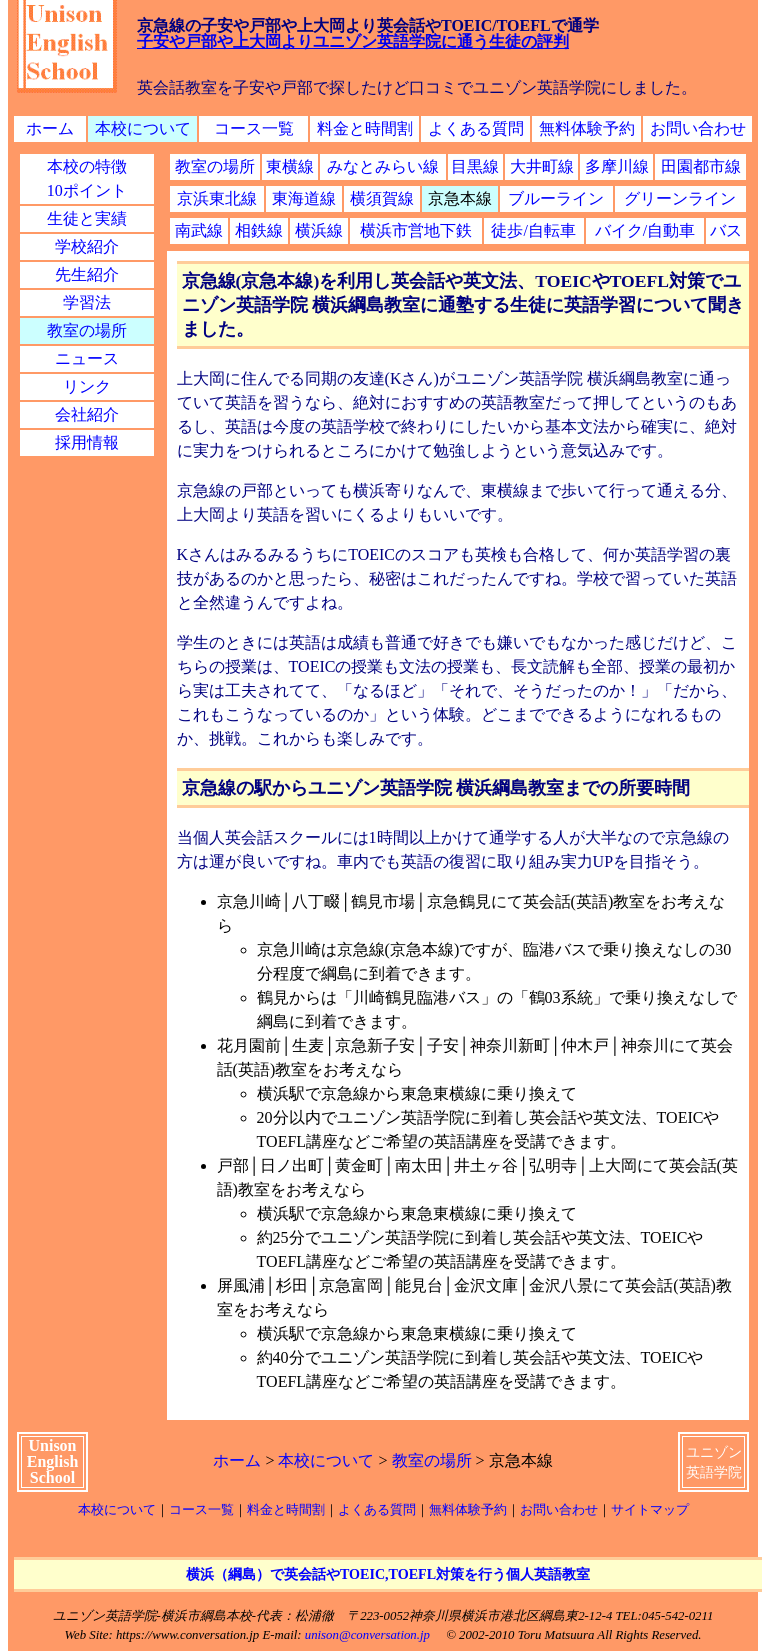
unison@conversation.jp (367, 1635)
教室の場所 (87, 330)
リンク (87, 386)
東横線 (290, 166)
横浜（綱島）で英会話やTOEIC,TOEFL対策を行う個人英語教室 (388, 1574)
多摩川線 (617, 166)
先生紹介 (87, 274)
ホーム (50, 128)
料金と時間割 (365, 128)
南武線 (199, 230)
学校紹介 (87, 246)
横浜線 (319, 230)
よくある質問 (476, 128)
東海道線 (304, 198)
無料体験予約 (587, 128)
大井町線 (542, 166)
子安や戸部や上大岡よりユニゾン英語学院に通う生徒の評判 (353, 41)
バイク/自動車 (645, 230)
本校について (143, 128)
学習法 (87, 302)
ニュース (87, 358)
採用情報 (87, 442)
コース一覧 (254, 128)
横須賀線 (382, 198)
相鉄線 (259, 230)
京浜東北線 (217, 198)
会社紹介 (87, 414)
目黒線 (475, 166)
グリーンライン (680, 198)
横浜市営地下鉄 (416, 230)
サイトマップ (650, 1510)
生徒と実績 (87, 218)
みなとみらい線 (383, 166)
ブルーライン (556, 198)
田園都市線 (701, 166)
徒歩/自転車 (533, 230)
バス (726, 230)
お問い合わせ (698, 128)
